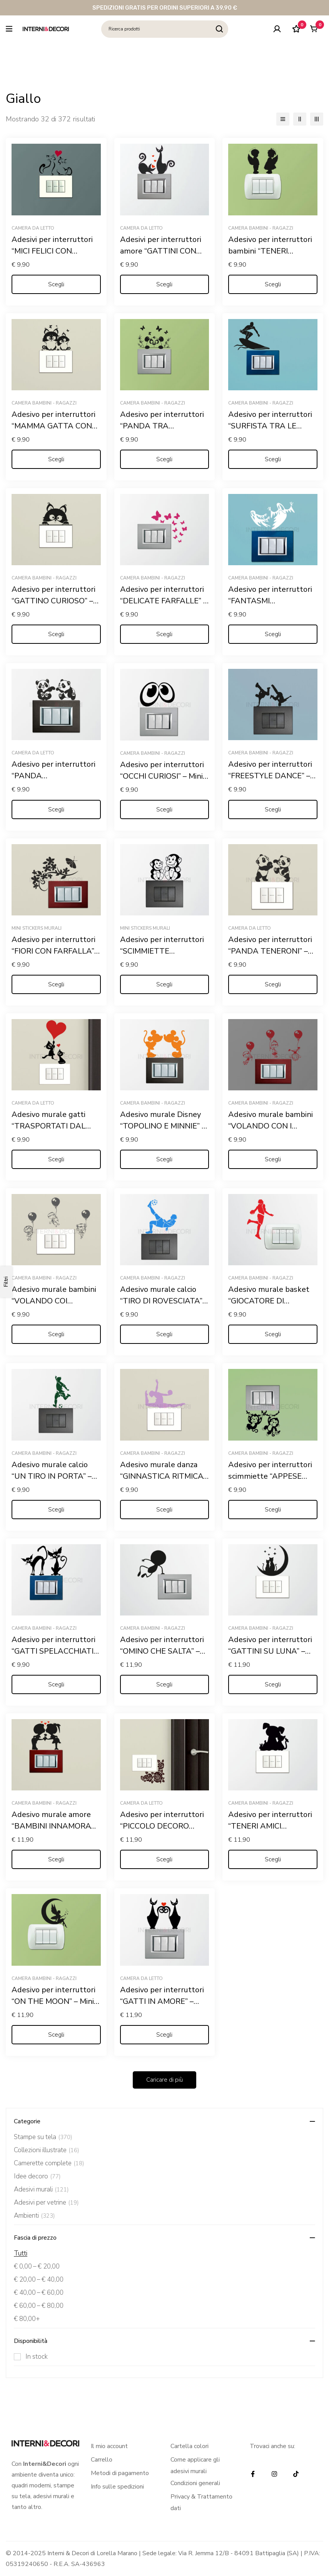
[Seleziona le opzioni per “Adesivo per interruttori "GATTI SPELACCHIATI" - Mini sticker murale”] (56, 1684)
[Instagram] (274, 2474)
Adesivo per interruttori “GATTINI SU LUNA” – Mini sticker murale (270, 1651)
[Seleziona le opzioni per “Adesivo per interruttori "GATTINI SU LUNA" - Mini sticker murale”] (272, 1684)
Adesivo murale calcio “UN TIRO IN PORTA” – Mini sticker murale (52, 1476)
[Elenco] (282, 119)
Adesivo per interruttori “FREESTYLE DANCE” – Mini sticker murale (270, 776)
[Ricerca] (219, 29)
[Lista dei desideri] (294, 29)
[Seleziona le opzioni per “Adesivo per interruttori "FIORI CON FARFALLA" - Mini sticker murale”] (56, 984)
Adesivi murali (41, 2190)
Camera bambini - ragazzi (260, 228)
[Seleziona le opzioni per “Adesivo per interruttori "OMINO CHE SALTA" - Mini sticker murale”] (164, 1684)
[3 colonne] (316, 119)
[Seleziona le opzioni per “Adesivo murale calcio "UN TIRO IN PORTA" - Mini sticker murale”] (56, 1509)
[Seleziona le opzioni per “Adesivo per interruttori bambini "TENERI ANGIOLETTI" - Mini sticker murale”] (272, 284)
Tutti (20, 2253)
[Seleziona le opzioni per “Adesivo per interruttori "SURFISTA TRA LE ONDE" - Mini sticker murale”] (272, 459)
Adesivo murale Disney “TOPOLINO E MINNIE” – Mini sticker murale (162, 1126)
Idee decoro (37, 2176)
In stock (36, 2356)
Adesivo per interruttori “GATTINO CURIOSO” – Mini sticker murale (53, 601)
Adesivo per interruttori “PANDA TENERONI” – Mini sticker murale (270, 951)
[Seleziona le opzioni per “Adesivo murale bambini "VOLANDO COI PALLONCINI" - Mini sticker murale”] (56, 1334)
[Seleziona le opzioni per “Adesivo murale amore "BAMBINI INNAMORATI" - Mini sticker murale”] (56, 1859)
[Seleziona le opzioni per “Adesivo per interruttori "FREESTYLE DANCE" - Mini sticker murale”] (272, 809)
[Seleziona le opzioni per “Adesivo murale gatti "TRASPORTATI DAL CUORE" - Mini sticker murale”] (56, 1159)
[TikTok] (296, 2474)
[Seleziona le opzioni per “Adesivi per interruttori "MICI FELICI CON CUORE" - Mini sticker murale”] (56, 284)
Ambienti (34, 2216)
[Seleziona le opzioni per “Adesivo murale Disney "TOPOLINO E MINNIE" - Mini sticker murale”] (164, 1159)
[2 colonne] (299, 119)
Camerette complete (49, 2163)
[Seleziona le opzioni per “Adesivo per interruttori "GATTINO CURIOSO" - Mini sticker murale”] (56, 634)
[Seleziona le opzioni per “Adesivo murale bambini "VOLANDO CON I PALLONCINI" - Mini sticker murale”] (272, 1159)
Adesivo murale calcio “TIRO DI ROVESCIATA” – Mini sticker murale (164, 1301)
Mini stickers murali (37, 928)
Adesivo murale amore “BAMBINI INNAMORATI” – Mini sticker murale (56, 1826)
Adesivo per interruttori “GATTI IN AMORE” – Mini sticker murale (162, 2001)
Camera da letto (33, 228)
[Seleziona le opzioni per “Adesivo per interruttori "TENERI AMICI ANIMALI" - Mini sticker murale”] (272, 1859)
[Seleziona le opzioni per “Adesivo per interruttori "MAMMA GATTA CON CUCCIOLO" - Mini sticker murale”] (56, 459)
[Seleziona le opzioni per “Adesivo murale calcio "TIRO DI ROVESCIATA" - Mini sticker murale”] (164, 1334)
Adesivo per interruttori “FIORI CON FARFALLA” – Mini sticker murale (56, 951)
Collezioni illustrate (46, 2150)
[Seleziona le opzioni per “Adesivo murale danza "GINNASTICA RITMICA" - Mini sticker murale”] (164, 1509)
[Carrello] (313, 29)
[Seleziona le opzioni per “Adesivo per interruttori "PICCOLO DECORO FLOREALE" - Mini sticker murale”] (164, 1859)
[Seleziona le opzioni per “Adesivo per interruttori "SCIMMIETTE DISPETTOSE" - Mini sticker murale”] (164, 984)
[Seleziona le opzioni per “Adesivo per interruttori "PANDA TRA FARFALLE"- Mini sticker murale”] (164, 459)
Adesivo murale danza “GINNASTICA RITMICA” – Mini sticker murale (163, 1476)
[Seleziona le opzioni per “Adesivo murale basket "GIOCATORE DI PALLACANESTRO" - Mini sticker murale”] (272, 1334)
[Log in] (274, 29)
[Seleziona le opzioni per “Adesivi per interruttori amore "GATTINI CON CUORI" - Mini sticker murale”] (164, 284)
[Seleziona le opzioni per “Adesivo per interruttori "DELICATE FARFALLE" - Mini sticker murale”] (164, 634)
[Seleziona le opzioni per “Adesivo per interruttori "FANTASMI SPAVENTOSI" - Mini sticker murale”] (272, 634)
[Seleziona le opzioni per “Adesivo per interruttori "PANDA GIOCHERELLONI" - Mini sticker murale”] (56, 809)
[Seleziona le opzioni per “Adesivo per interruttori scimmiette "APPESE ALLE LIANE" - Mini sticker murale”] (272, 1509)
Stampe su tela (43, 2137)
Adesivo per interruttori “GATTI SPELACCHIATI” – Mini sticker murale (54, 1651)
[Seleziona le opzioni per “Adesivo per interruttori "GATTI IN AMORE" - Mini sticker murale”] (164, 2034)
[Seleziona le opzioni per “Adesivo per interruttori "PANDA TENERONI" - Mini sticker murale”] (272, 984)
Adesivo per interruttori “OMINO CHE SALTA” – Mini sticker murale (162, 1651)
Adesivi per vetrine (46, 2203)
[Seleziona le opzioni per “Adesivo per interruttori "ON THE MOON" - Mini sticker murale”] (56, 2034)
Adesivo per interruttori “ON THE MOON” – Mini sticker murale (53, 2001)
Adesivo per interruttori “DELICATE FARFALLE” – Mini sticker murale (163, 601)
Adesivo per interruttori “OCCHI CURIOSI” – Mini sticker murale (162, 776)
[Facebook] (253, 2474)
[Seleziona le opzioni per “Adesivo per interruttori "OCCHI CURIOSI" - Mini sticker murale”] (164, 809)
